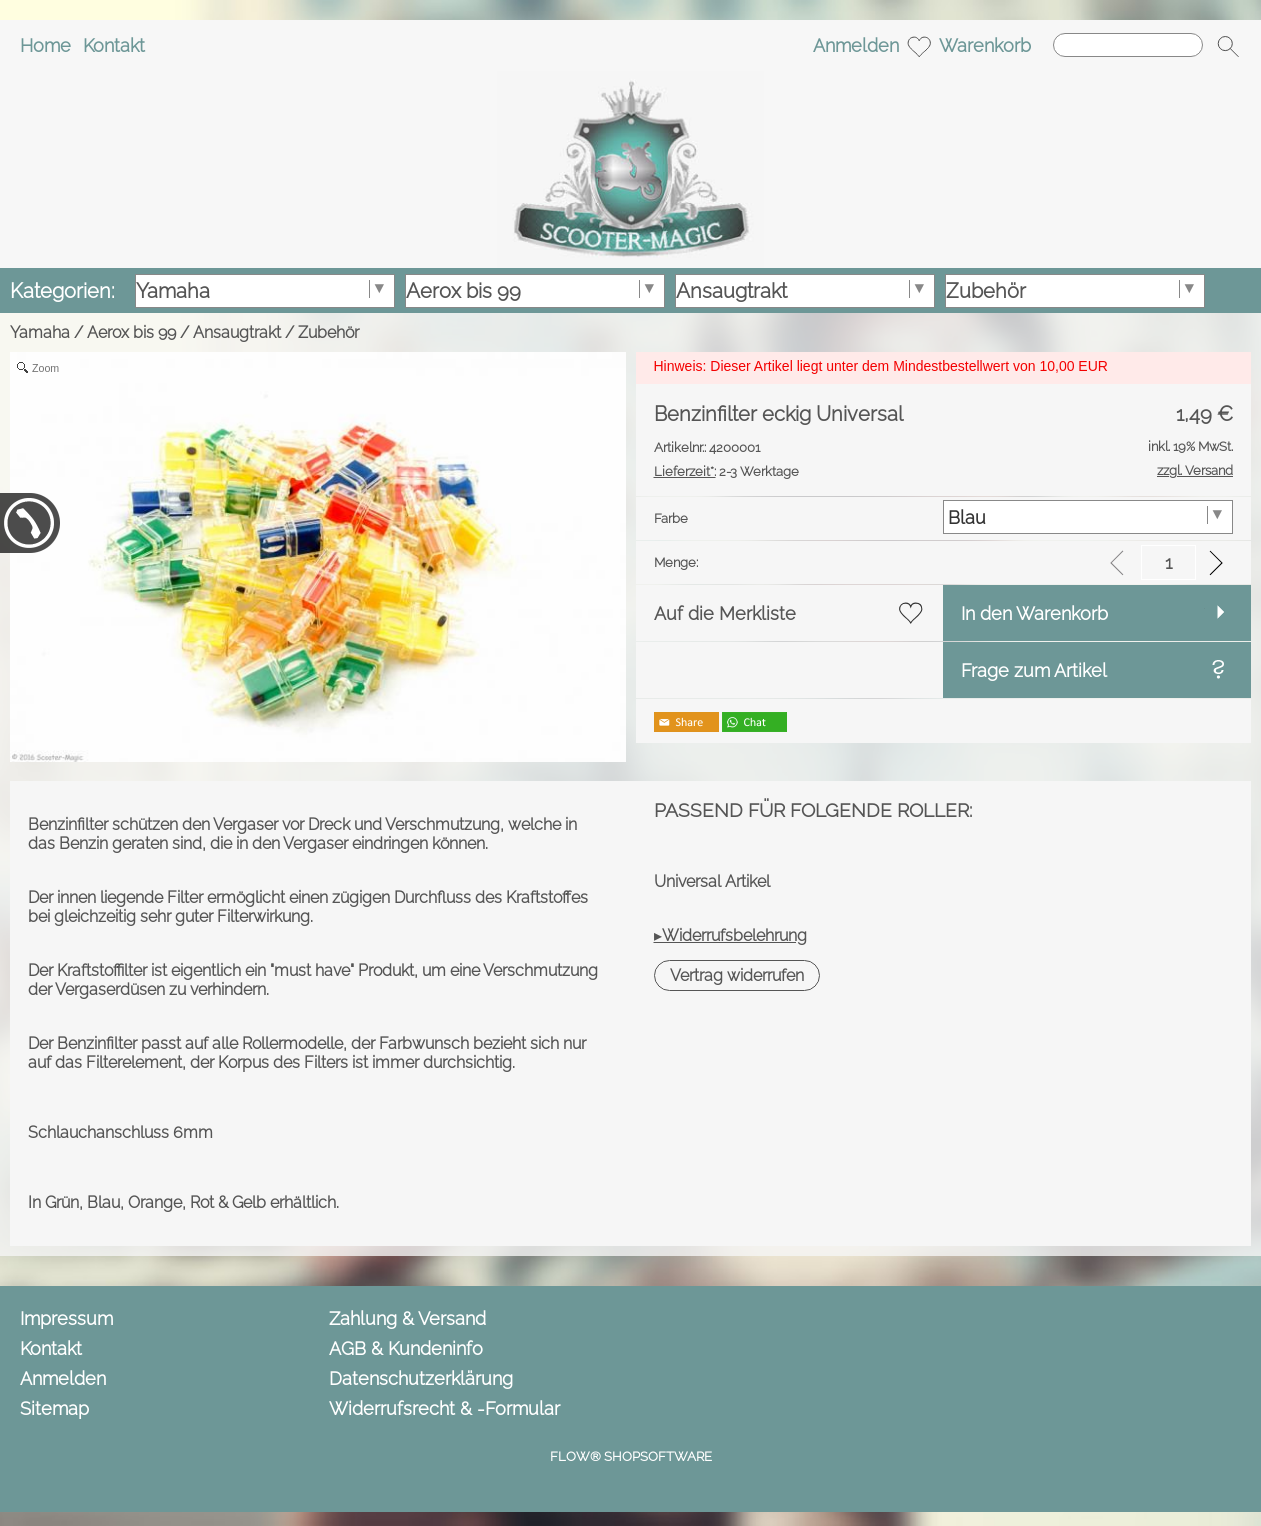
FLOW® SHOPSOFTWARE (631, 1456)
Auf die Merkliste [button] (725, 613)
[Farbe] (1088, 517)
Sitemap (54, 1408)
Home (45, 45)
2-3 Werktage (726, 471)
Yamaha (40, 332)
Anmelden (856, 45)
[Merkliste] (919, 46)
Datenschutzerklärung (421, 1378)
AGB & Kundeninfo (406, 1348)
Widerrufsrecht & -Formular (444, 1408)
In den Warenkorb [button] (1034, 613)
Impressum (66, 1318)
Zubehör (328, 332)
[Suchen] (1128, 45)
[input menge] (1168, 562)
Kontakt (114, 45)
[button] (1228, 46)
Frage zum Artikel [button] (1034, 670)
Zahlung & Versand (407, 1318)
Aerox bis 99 (131, 332)
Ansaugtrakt (237, 332)
